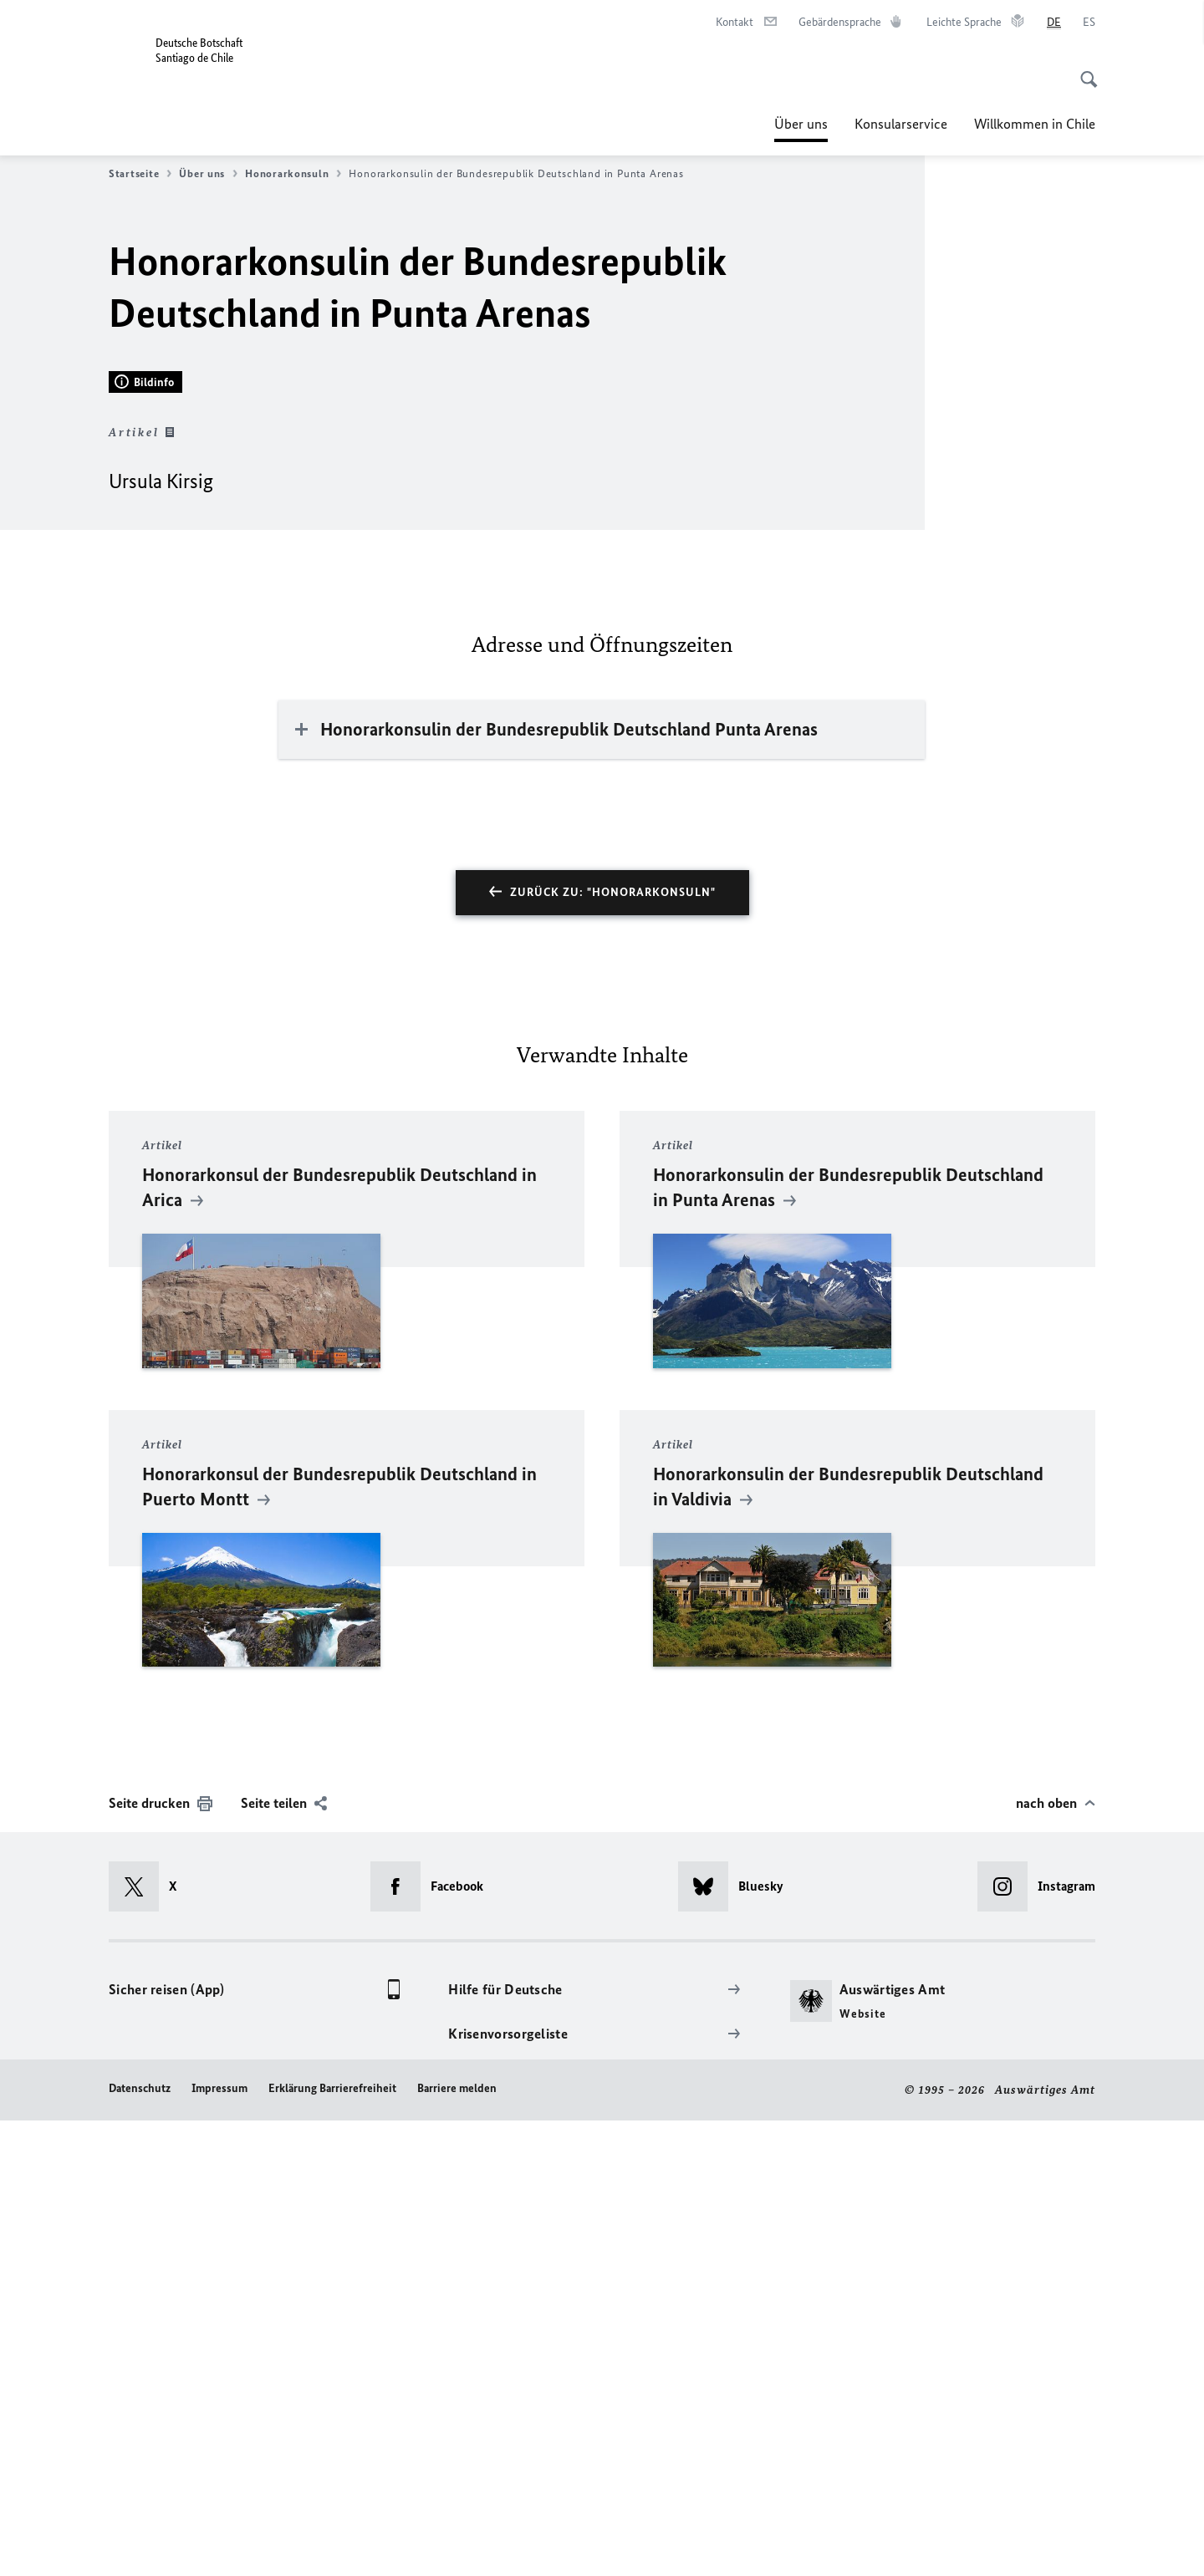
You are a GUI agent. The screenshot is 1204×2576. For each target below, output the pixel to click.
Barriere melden (457, 2545)
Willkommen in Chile (1034, 123)
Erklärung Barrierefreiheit (332, 2545)
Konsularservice (901, 123)
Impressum (219, 2545)
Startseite (140, 173)
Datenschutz (140, 2545)
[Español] (1089, 22)
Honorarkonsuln (293, 173)
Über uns (801, 123)
